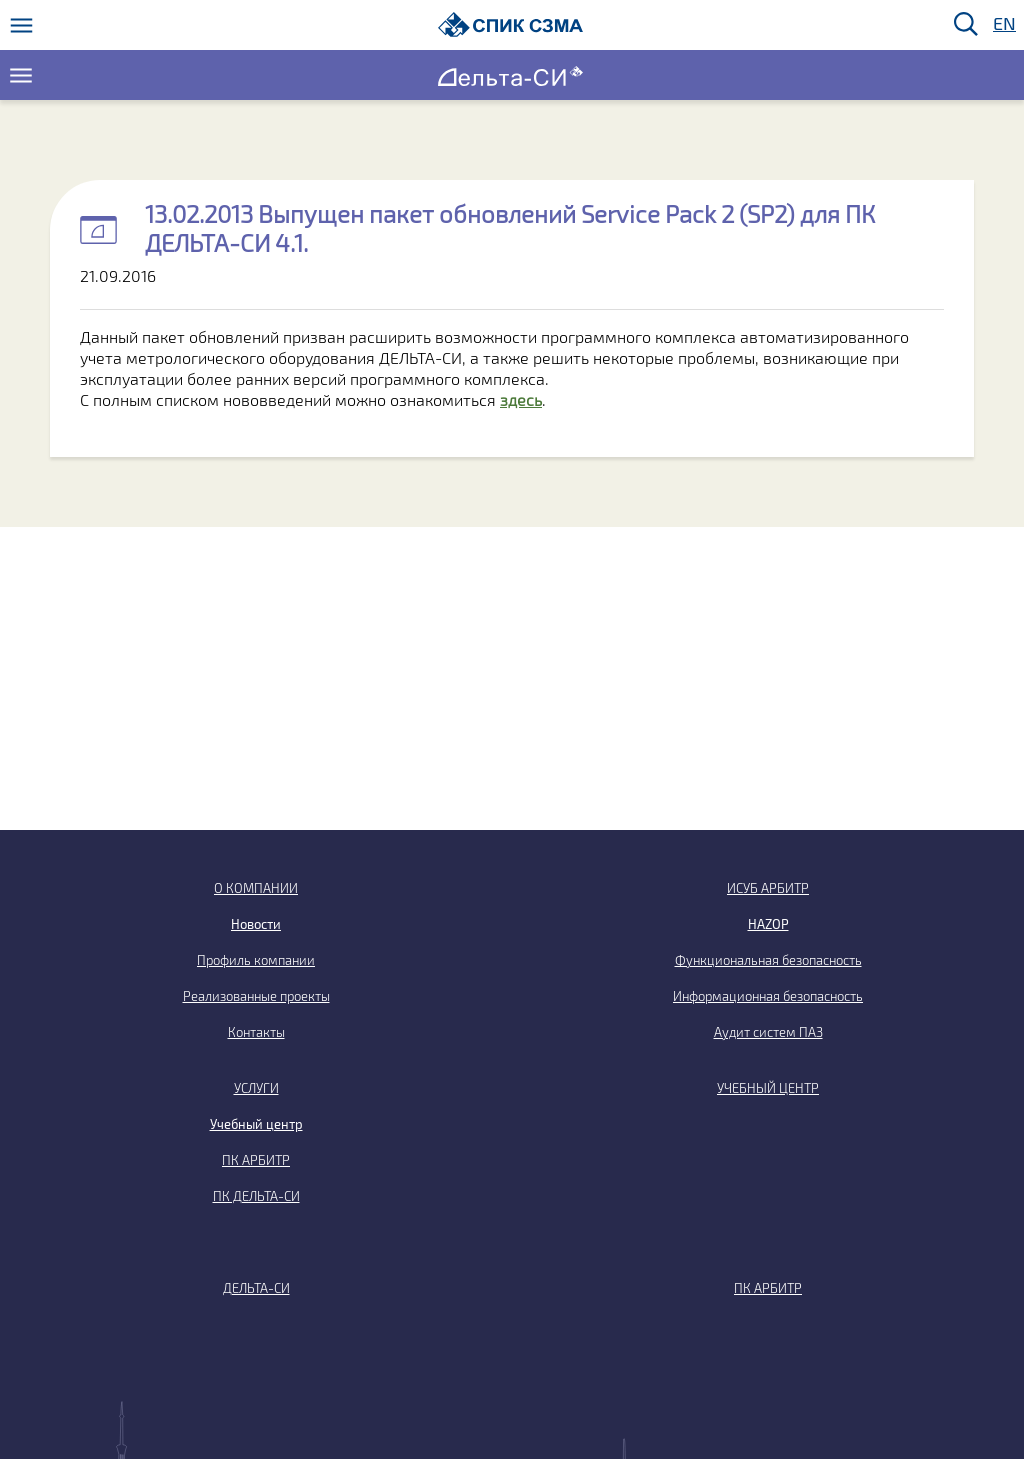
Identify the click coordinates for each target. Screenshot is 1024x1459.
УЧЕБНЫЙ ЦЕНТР (768, 1088)
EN (1003, 24)
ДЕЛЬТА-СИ (256, 1288)
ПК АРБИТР (256, 1160)
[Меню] (21, 25)
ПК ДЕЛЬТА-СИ (256, 1196)
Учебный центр (256, 1124)
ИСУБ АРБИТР (768, 888)
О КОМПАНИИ (256, 888)
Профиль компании (256, 960)
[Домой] (510, 24)
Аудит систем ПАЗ (768, 1032)
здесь (521, 399)
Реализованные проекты (256, 996)
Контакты (256, 1032)
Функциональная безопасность (768, 960)
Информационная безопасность (768, 996)
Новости (256, 924)
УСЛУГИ (256, 1088)
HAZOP (768, 924)
